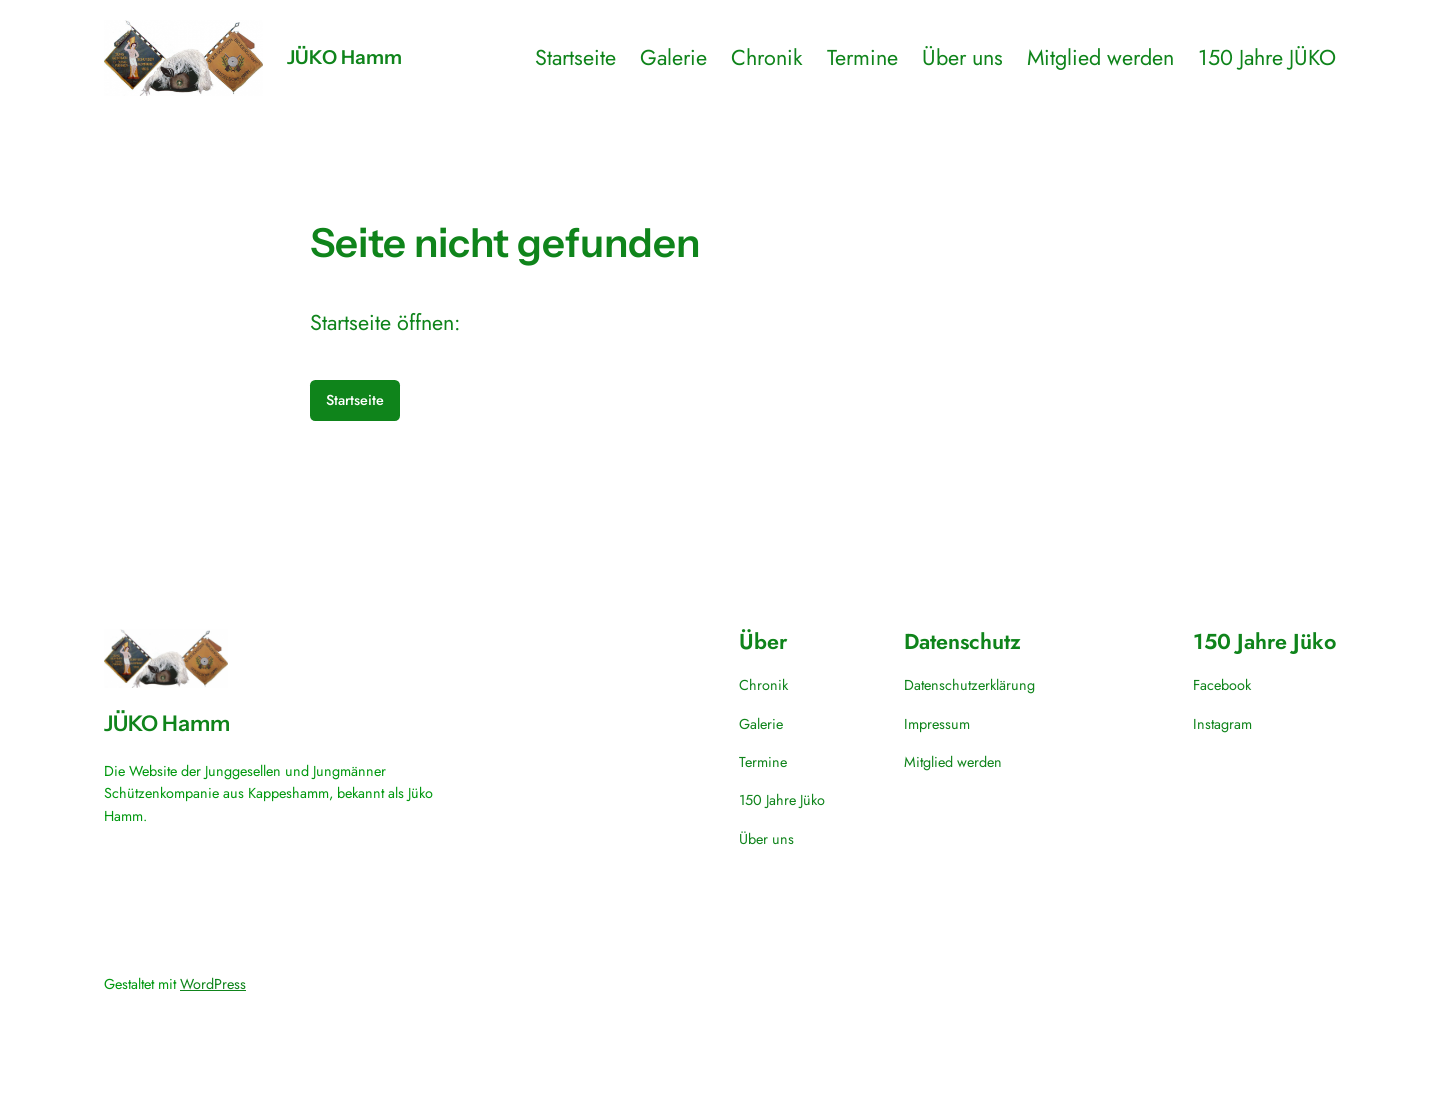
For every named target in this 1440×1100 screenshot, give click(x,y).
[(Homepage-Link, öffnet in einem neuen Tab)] (183, 58)
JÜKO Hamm (344, 57)
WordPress (213, 984)
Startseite (355, 400)
